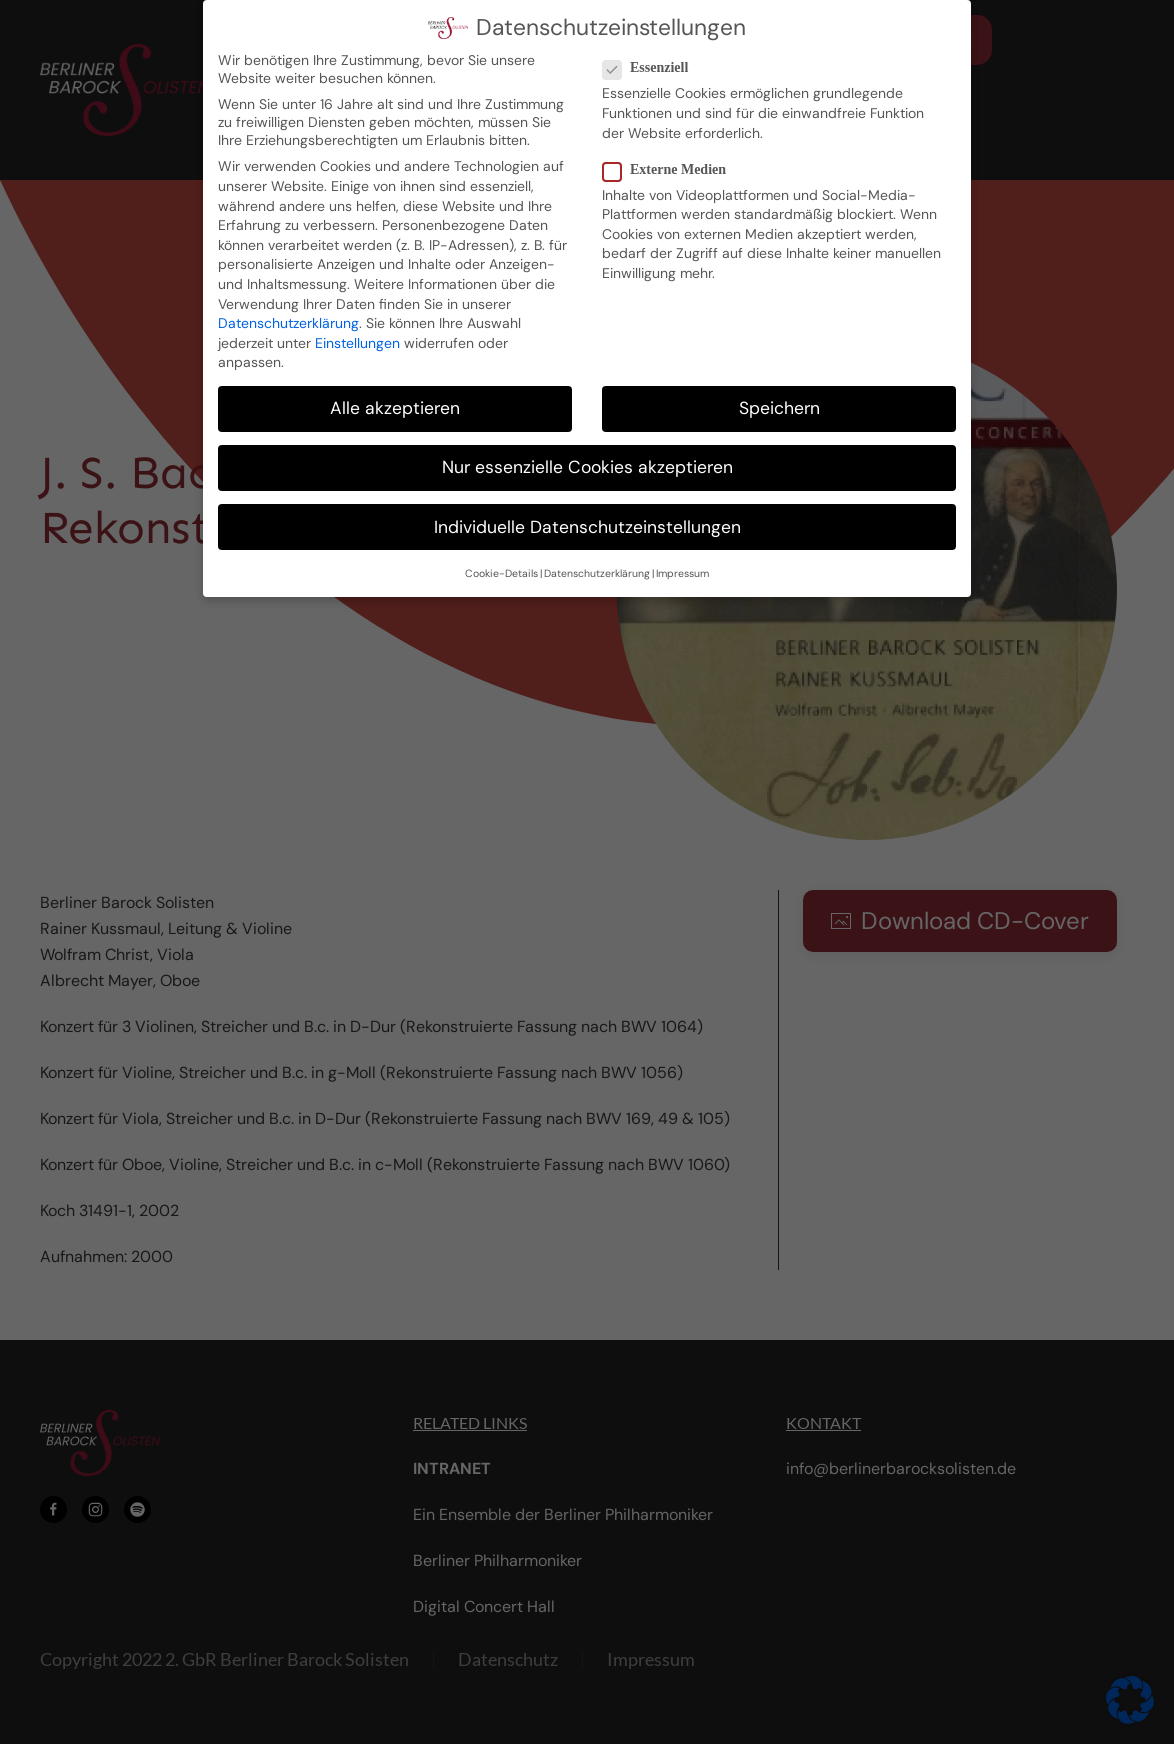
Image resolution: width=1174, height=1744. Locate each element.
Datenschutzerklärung (288, 303)
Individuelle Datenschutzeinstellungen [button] (587, 506)
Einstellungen (357, 322)
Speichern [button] (779, 388)
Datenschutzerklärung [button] (597, 553)
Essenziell (653, 48)
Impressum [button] (682, 553)
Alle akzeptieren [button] (395, 388)
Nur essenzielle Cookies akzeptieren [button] (587, 447)
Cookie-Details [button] (501, 553)
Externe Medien (672, 149)
